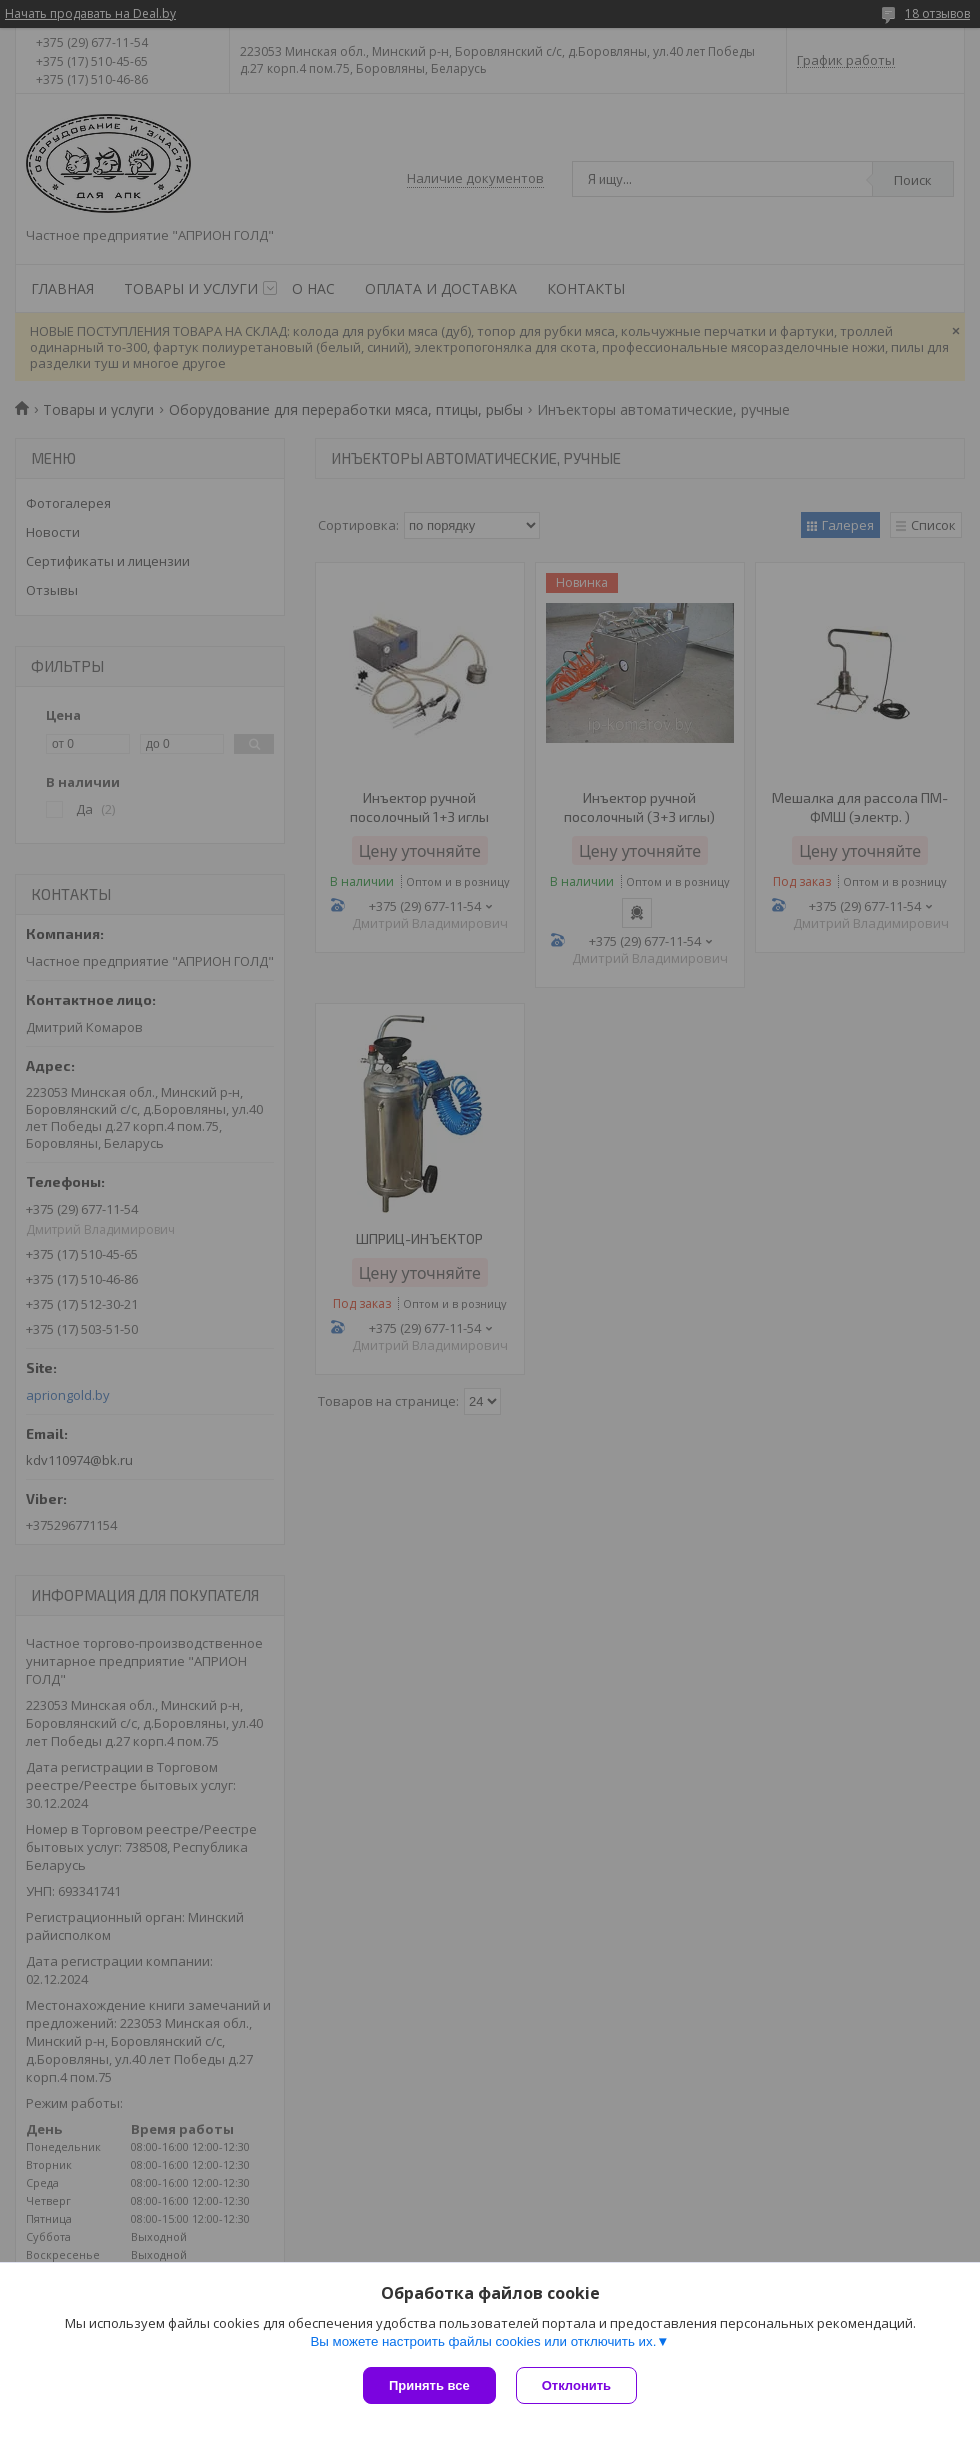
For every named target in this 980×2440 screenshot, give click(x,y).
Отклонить (576, 2385)
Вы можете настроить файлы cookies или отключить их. (483, 2341)
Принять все (429, 2385)
